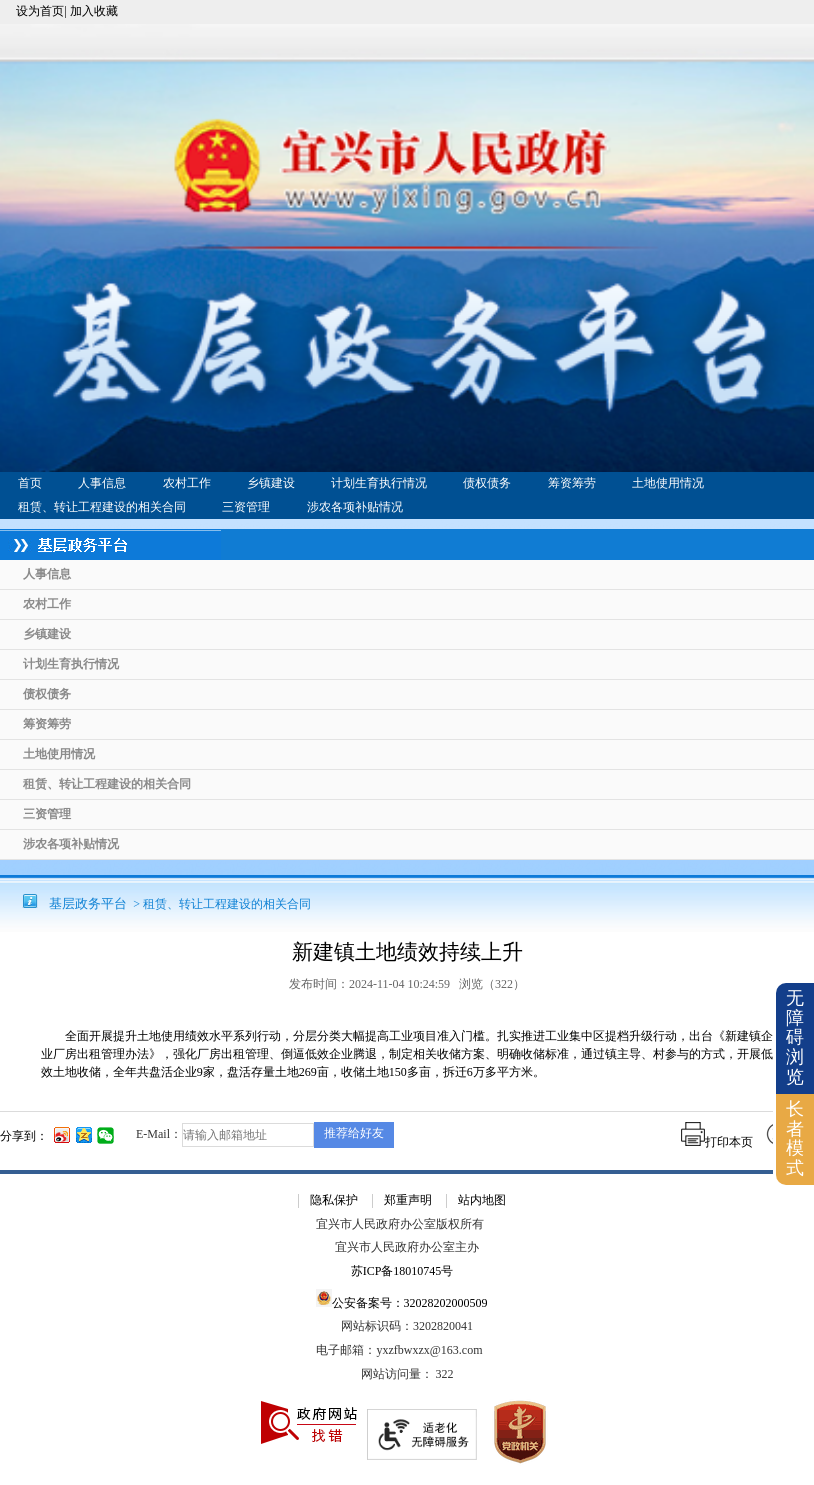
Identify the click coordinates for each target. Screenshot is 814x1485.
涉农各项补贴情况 (355, 507)
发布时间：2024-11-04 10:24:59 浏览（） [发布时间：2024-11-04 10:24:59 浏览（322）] (407, 984)
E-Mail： (159, 1134)
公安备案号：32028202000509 (401, 1299)
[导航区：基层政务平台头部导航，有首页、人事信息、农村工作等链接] (407, 495)
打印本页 (717, 1142)
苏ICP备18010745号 (402, 1271)
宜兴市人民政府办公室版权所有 (400, 1224)
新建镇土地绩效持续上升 (407, 952)
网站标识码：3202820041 (407, 1326)
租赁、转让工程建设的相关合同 (102, 507)
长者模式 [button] (795, 1138)
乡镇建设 (271, 483)
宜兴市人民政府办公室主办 (407, 1247)
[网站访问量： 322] (407, 1375)
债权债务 (487, 483)
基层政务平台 (88, 903)
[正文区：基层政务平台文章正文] (407, 1017)
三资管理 (246, 507)
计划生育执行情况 (379, 483)
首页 (30, 483)
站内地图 (482, 1200)
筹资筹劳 (572, 483)
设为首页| (41, 11)
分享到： (24, 1136)
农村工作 (187, 483)
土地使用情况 (668, 483)
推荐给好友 (354, 1133)
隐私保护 (334, 1200)
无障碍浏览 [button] (795, 1037)
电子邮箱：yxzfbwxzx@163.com (399, 1350)
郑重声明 (408, 1200)
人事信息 (102, 483)
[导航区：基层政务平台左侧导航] (407, 694)
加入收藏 (94, 11)
